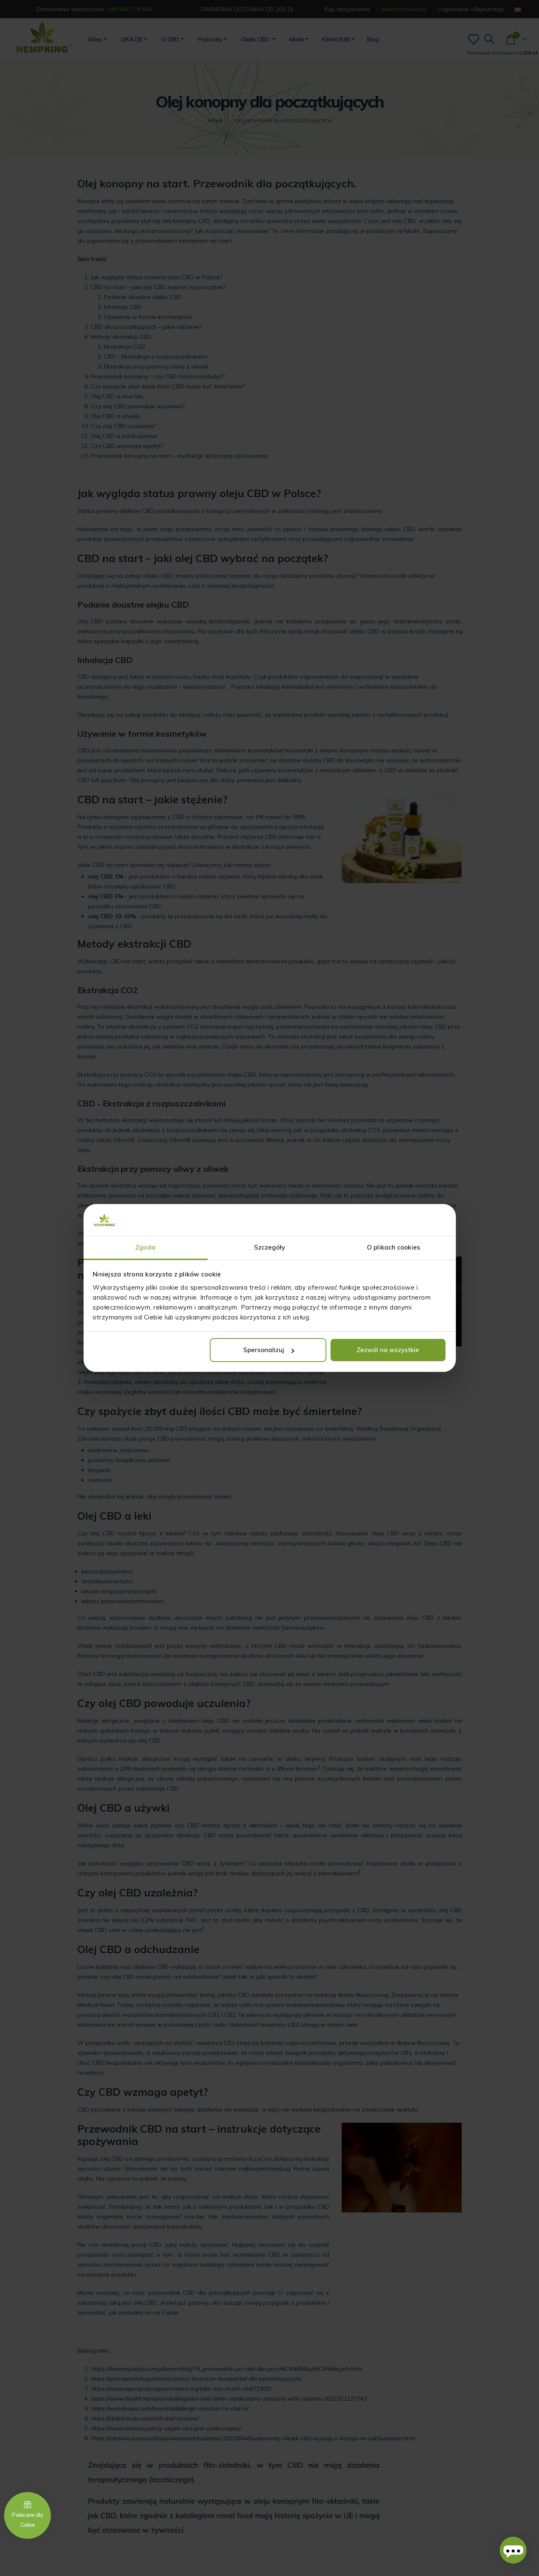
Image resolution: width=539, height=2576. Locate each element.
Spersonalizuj (268, 1350)
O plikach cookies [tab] (393, 1247)
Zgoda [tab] (145, 1247)
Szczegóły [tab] (269, 1247)
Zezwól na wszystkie (388, 1350)
